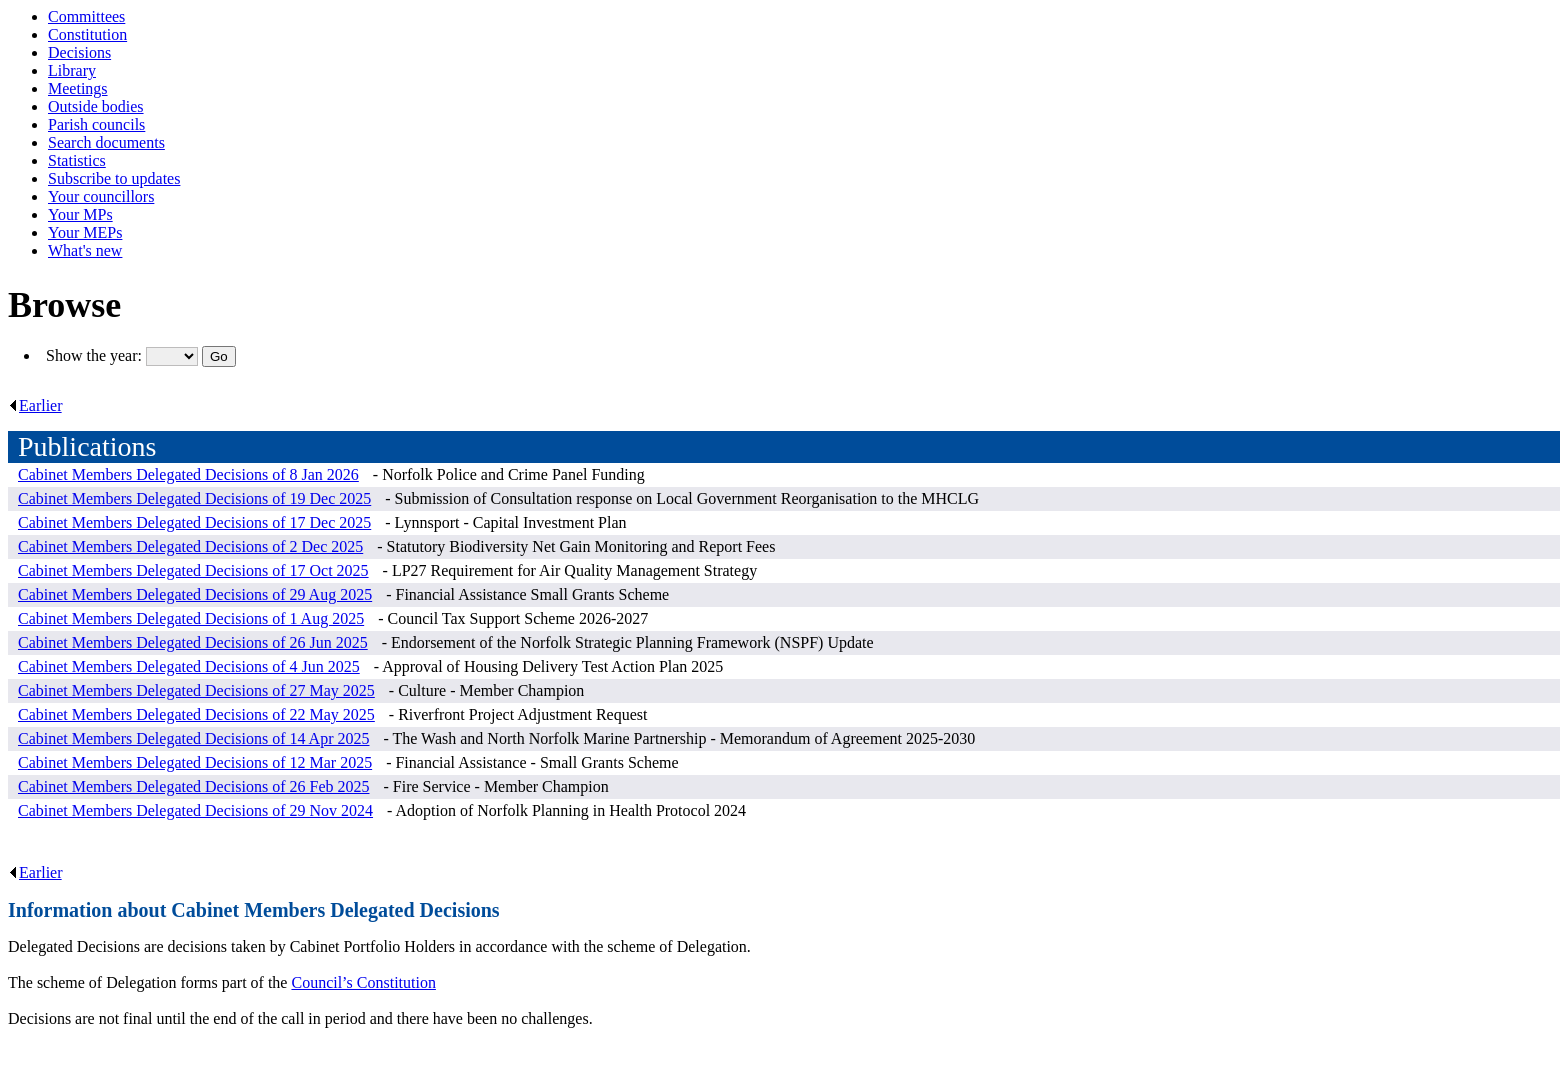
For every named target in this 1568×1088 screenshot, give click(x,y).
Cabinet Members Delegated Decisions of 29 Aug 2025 (195, 594)
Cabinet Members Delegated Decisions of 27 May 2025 (196, 690)
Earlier (35, 405)
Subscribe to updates (114, 178)
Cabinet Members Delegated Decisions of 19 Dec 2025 (194, 498)
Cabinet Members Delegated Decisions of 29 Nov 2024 (195, 810)
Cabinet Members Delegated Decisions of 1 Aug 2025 (191, 618)
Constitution (87, 34)
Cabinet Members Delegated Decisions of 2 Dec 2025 (190, 546)
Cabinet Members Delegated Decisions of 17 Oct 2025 (193, 570)
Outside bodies (96, 106)
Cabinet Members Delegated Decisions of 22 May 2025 (196, 714)
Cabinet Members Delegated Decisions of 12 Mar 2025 (195, 762)
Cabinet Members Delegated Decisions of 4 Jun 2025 (189, 666)
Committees (86, 16)
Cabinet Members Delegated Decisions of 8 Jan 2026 (188, 474)
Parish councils (96, 124)
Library (72, 70)
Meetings (78, 88)
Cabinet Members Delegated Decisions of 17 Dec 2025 (194, 522)
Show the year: (96, 355)
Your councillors (101, 196)
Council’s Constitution (363, 982)
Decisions (79, 52)
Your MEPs (85, 232)
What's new (85, 250)
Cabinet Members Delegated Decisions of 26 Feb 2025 (193, 786)
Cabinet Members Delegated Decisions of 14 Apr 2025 (193, 738)
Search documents (106, 142)
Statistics (77, 160)
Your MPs (80, 214)
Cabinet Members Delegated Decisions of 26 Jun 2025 (193, 642)
